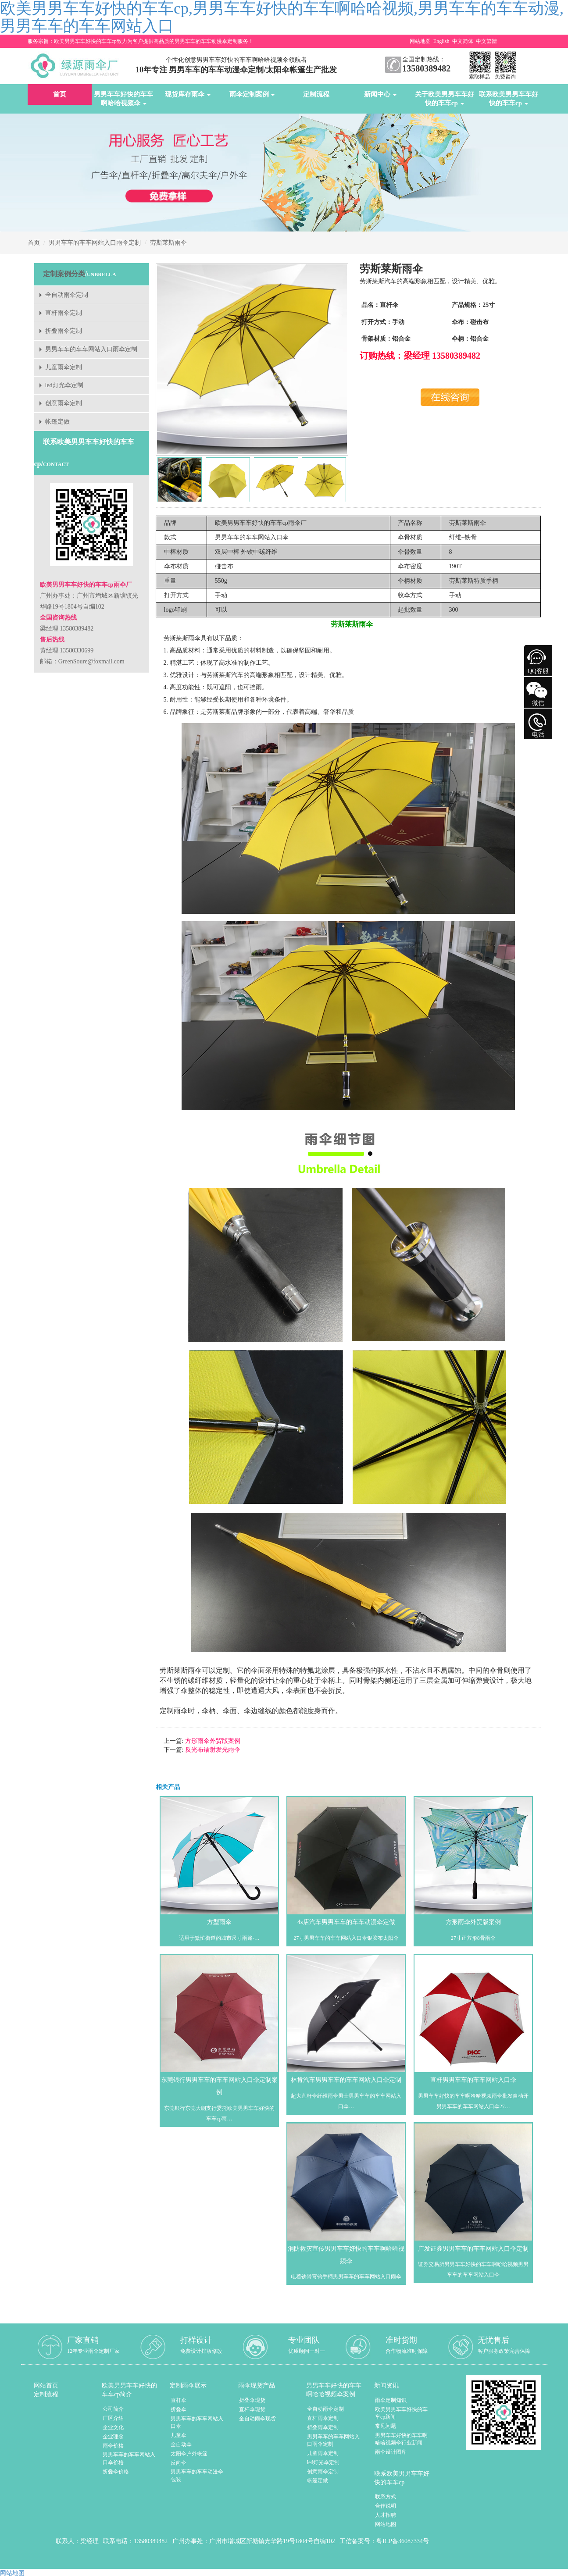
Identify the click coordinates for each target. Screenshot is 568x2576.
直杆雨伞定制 (63, 313)
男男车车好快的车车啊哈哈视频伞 (123, 99)
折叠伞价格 (116, 2472)
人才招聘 (385, 2515)
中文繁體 (486, 41)
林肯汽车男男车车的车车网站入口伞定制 (346, 2080)
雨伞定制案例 (252, 94)
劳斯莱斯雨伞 (168, 242)
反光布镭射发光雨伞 (211, 1749)
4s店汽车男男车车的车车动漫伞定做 (346, 1922)
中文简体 (462, 41)
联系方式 (385, 2497)
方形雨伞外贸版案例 (211, 1741)
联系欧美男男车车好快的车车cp (508, 99)
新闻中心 (380, 94)
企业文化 (113, 2427)
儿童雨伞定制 (63, 367)
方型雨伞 (219, 1922)
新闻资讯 (386, 2385)
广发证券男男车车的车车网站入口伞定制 (473, 2248)
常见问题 (385, 2426)
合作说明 (385, 2506)
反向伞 (178, 2463)
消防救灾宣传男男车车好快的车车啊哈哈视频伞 (346, 2254)
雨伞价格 (113, 2446)
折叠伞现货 (252, 2400)
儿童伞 (178, 2435)
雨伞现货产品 (256, 2385)
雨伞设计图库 (391, 2452)
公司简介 (113, 2409)
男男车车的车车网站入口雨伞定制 (95, 242)
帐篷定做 (57, 421)
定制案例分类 (64, 274)
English (441, 41)
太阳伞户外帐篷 (189, 2454)
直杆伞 (178, 2400)
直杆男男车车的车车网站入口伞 (473, 2080)
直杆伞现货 (252, 2409)
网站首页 (46, 2385)
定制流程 (316, 94)
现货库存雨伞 (188, 94)
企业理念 (113, 2436)
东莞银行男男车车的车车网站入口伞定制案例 (219, 2086)
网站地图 (420, 41)
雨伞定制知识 (391, 2400)
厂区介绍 (113, 2418)
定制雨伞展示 (188, 2385)
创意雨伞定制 (63, 403)
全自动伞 (181, 2444)
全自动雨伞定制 (66, 295)
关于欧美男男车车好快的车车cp (444, 99)
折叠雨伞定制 (63, 331)
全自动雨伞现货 (257, 2419)
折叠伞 (178, 2409)
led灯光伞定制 (64, 385)
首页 (59, 94)
